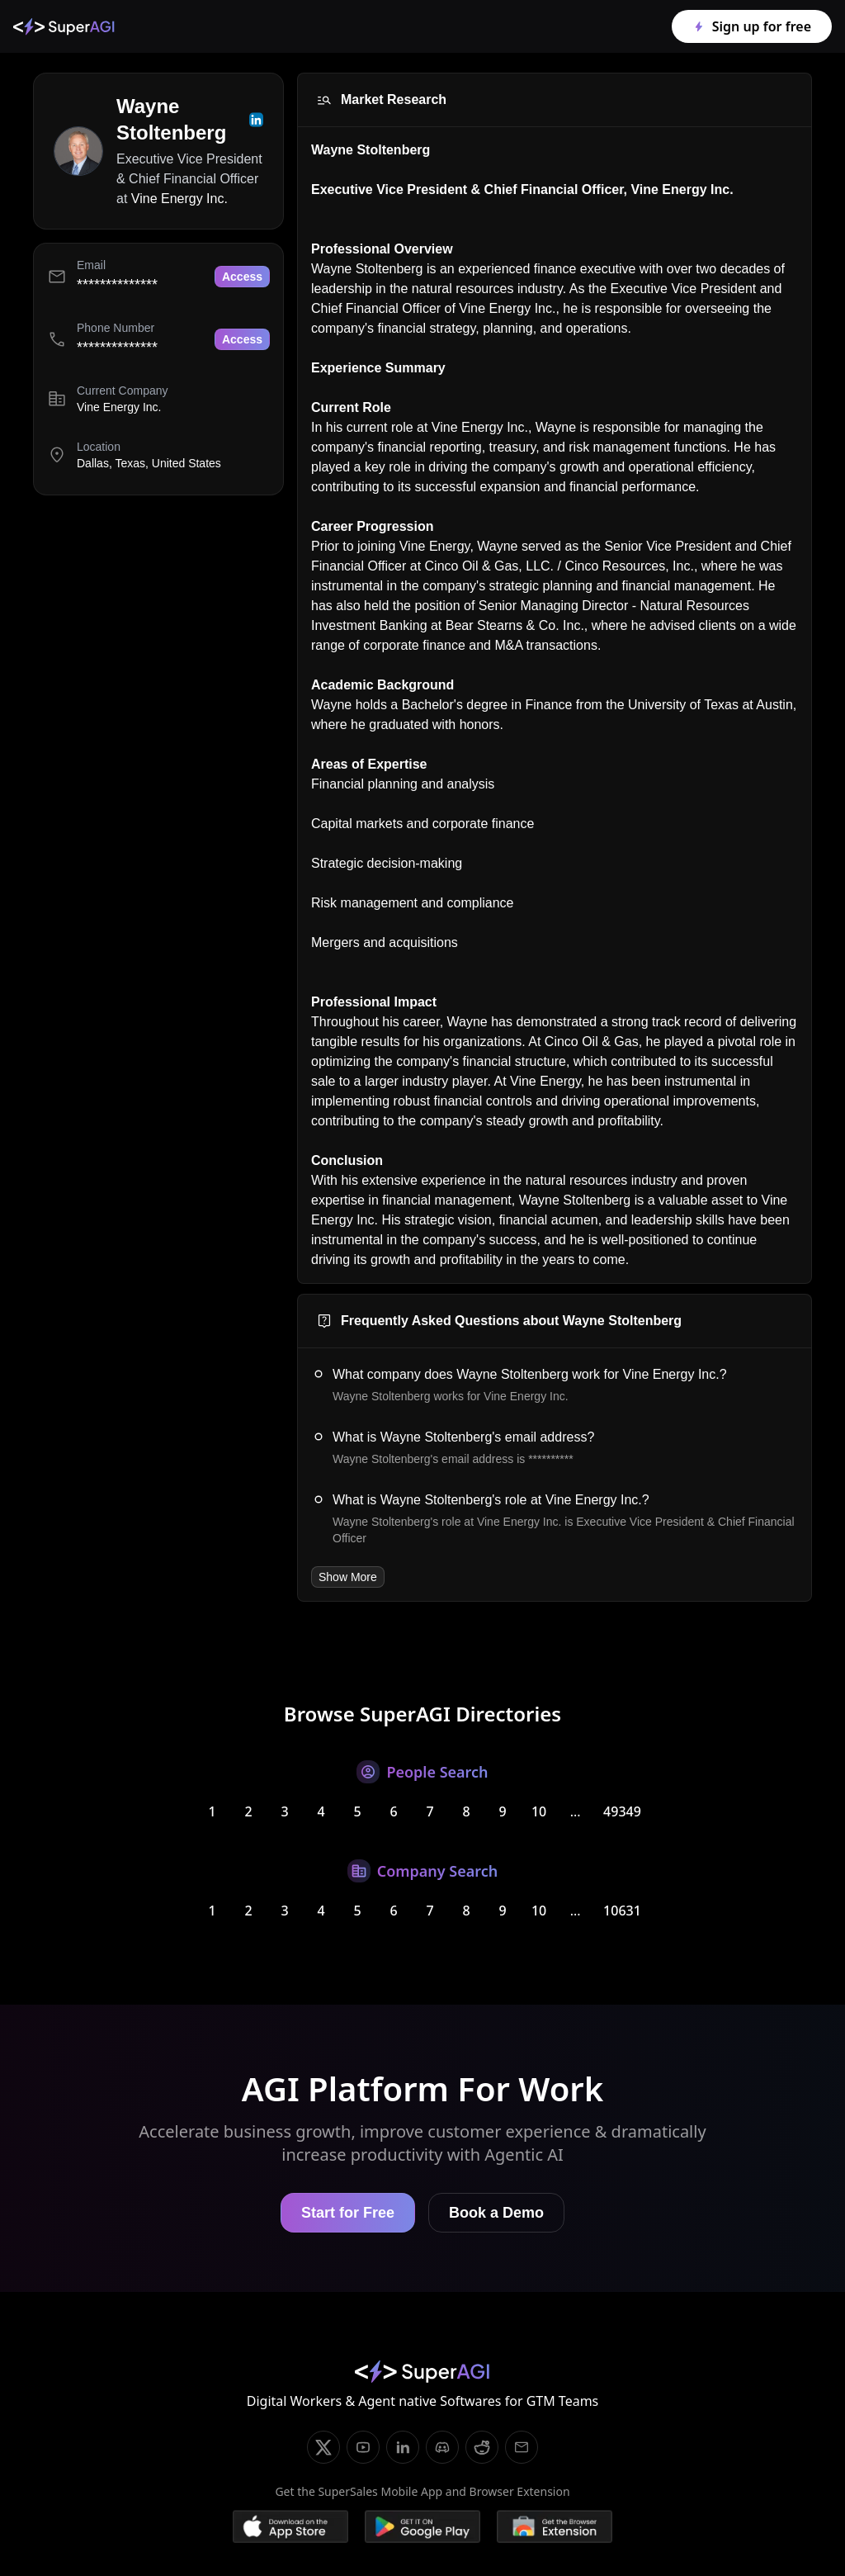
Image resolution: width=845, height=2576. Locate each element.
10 (538, 1811)
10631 (622, 1910)
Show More (348, 1577)
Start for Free (347, 2212)
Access (242, 276)
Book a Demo (496, 2212)
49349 (622, 1811)
